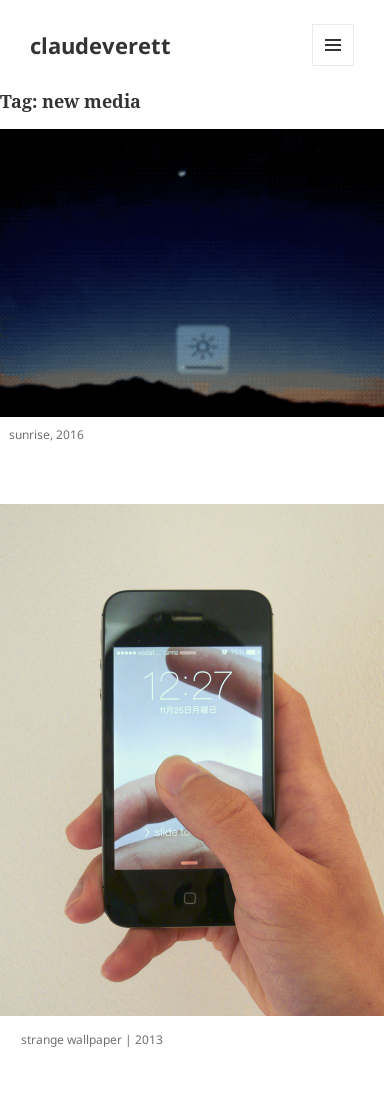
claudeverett (100, 45)
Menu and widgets (333, 65)
